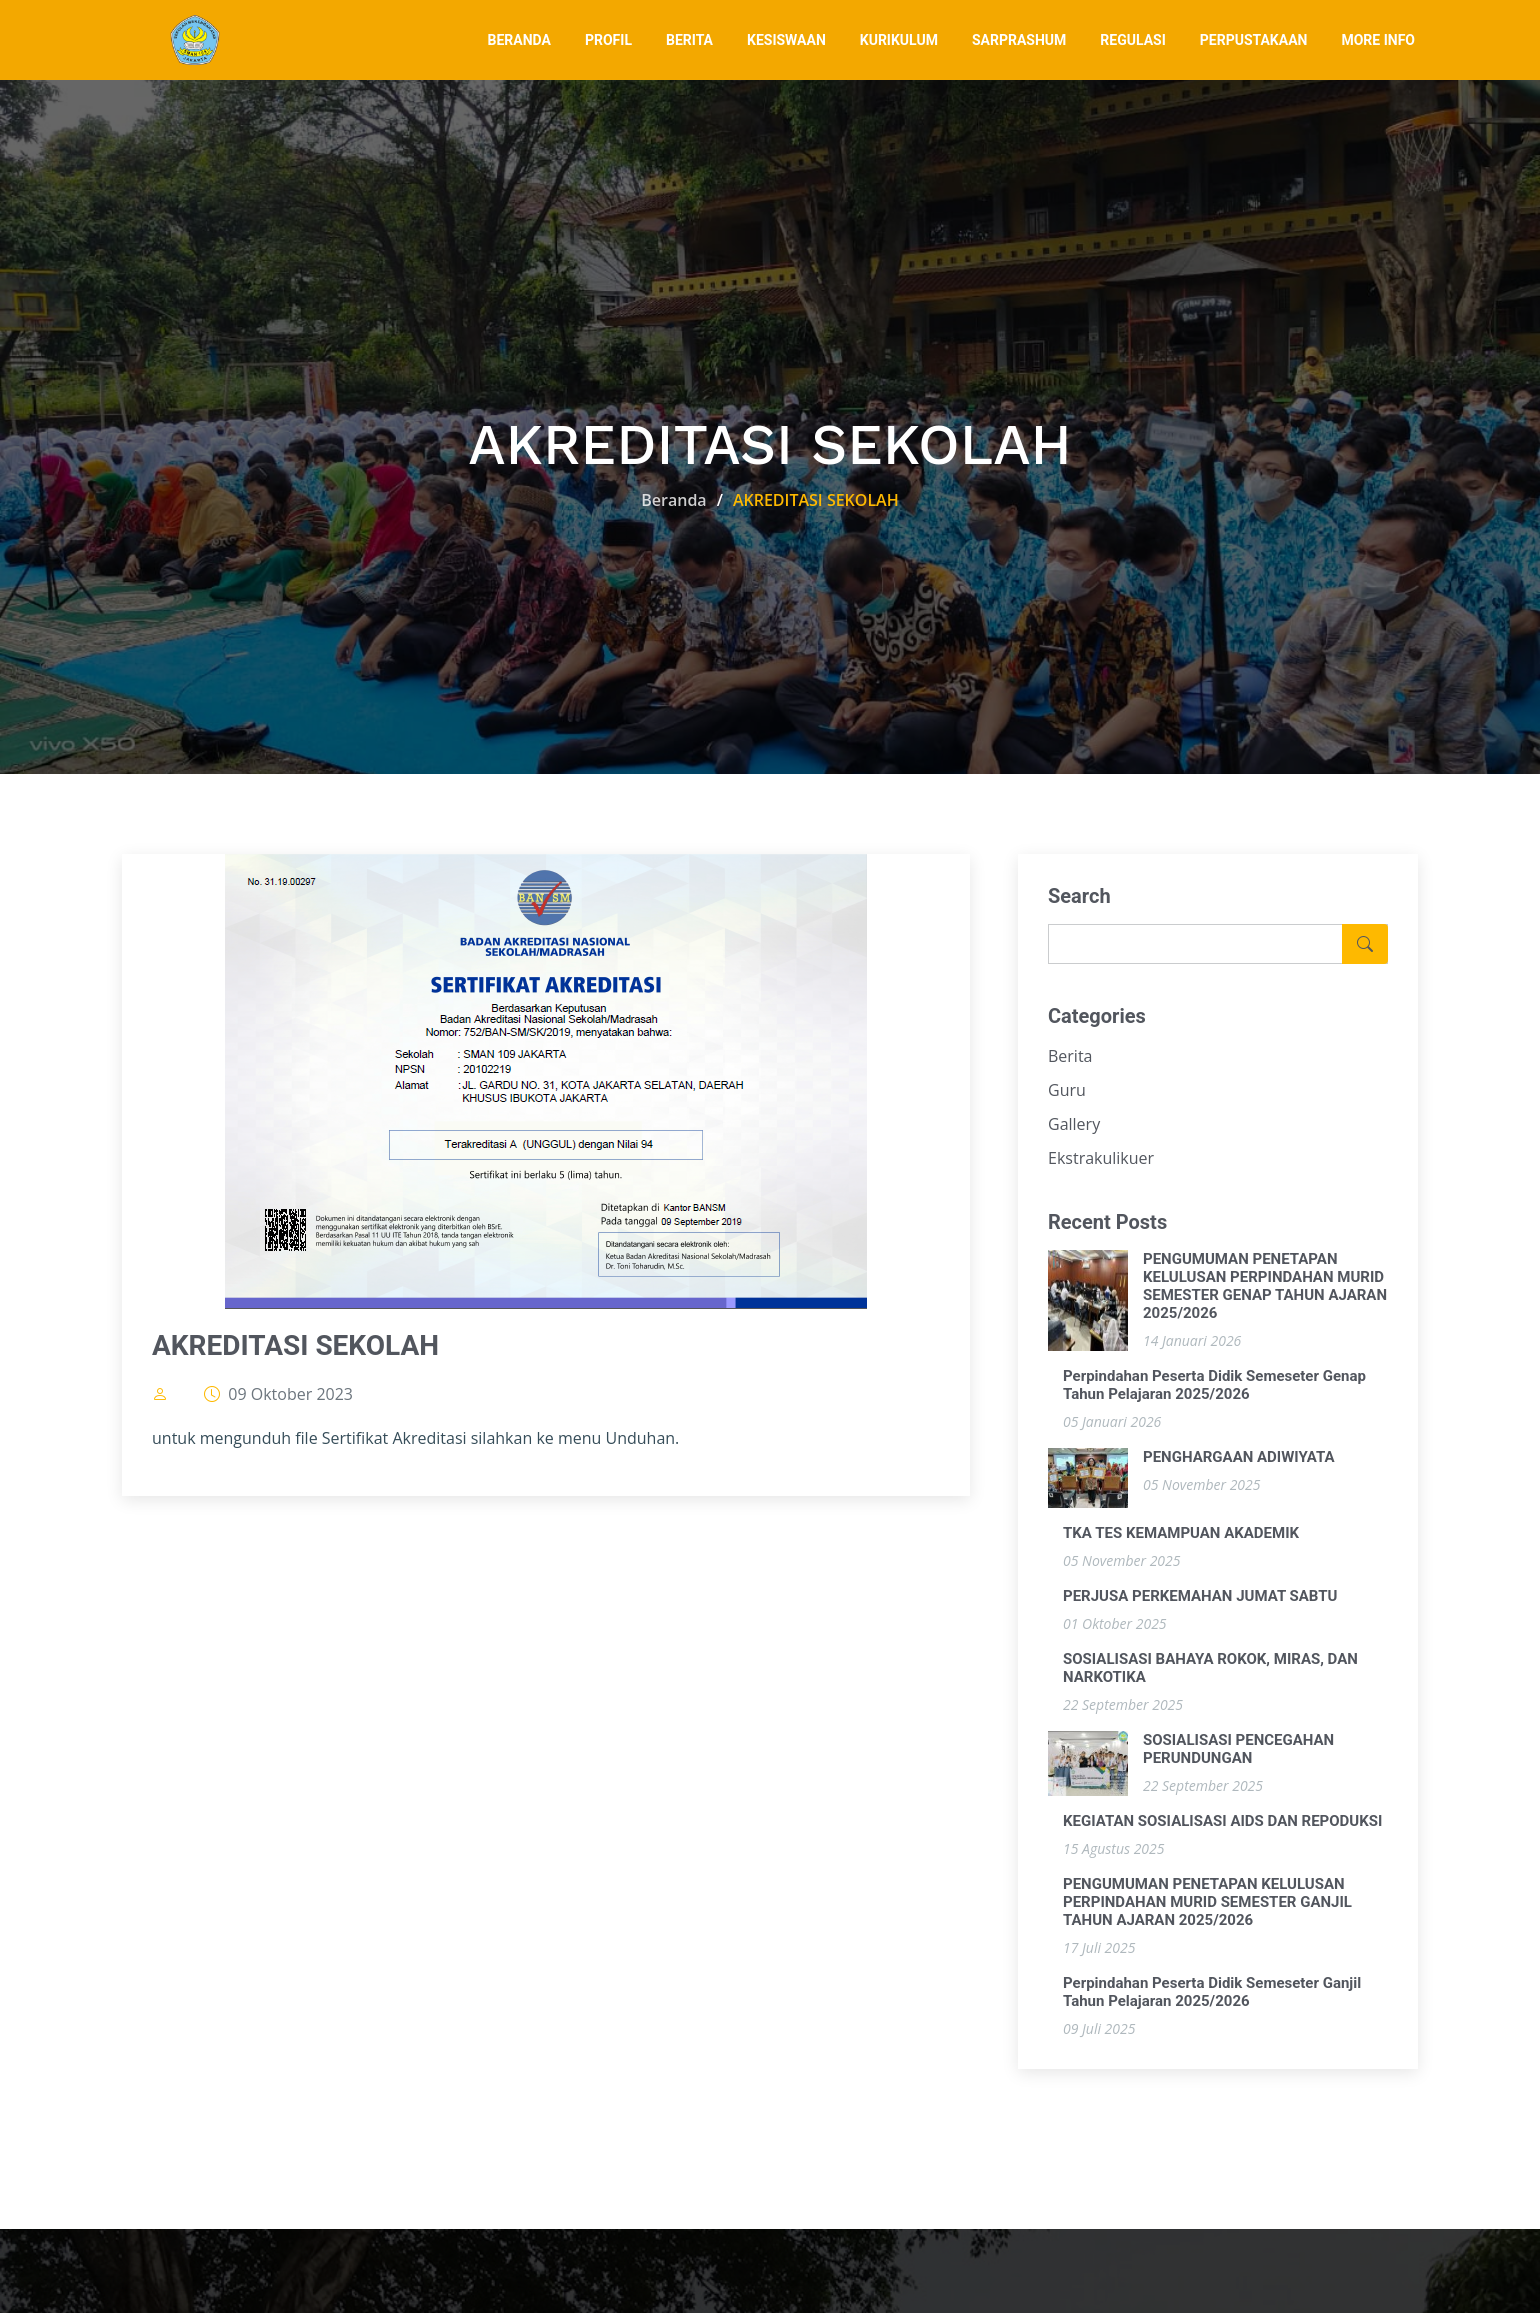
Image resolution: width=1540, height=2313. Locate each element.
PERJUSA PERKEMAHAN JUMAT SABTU (1200, 1597)
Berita (1070, 1057)
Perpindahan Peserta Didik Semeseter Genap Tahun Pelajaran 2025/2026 (1214, 1386)
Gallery (1074, 1125)
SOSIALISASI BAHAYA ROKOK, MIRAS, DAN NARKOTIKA (1210, 1669)
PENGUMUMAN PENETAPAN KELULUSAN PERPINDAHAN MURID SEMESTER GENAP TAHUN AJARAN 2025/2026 (1265, 1287)
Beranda (673, 500)
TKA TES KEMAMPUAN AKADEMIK (1181, 1534)
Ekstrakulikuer (1101, 1159)
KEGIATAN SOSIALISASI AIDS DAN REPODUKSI (1222, 1822)
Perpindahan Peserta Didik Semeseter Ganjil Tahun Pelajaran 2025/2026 (1212, 1993)
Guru (1067, 1091)
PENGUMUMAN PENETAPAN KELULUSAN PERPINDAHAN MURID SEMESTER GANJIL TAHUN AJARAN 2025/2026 (1207, 1903)
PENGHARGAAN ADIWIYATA (1239, 1458)
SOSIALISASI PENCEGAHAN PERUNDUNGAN (1238, 1750)
